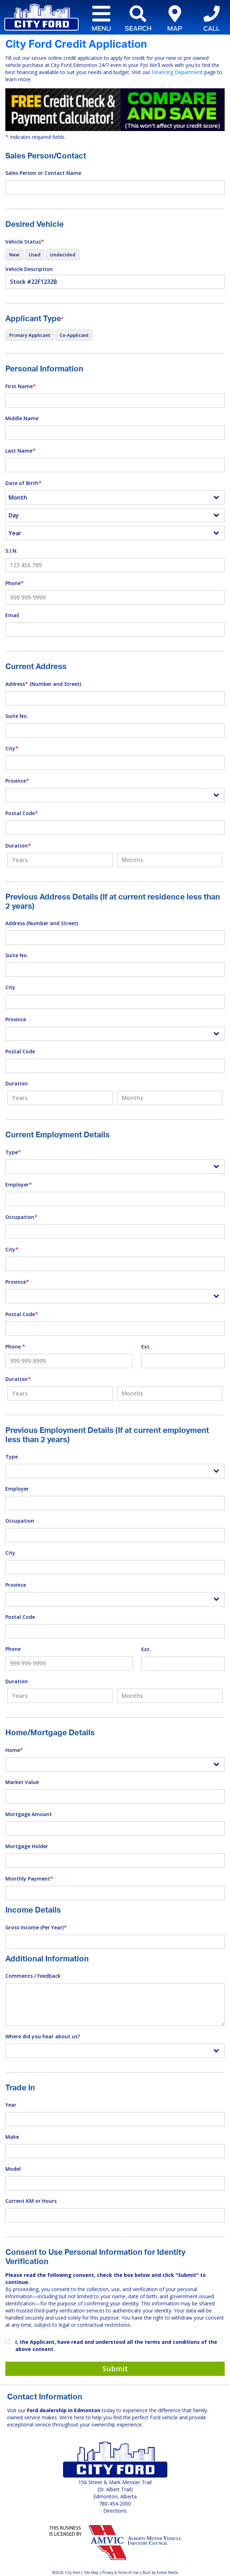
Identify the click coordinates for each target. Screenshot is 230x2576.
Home (14, 1750)
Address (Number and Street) (43, 684)
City (12, 748)
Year (10, 2104)
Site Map (91, 2572)
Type (13, 1152)
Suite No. (16, 716)
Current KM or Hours (31, 2200)
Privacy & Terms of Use (120, 2572)
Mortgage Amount (28, 1814)
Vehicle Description (29, 269)
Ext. (146, 1346)
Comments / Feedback (33, 1975)
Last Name (20, 450)
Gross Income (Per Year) (36, 1927)
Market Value (22, 1782)
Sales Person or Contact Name (43, 173)
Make (12, 2136)
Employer (18, 1184)
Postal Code (21, 813)
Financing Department (177, 72)
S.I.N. (11, 550)
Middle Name (21, 418)
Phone (14, 583)
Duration (18, 845)
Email (12, 615)
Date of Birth (23, 483)
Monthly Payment (29, 1878)
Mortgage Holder (26, 1846)
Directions (115, 2510)
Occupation (21, 1217)
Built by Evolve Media (160, 2572)
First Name (20, 386)
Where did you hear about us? (42, 2036)
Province (17, 780)
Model (13, 2168)
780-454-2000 (115, 2503)
